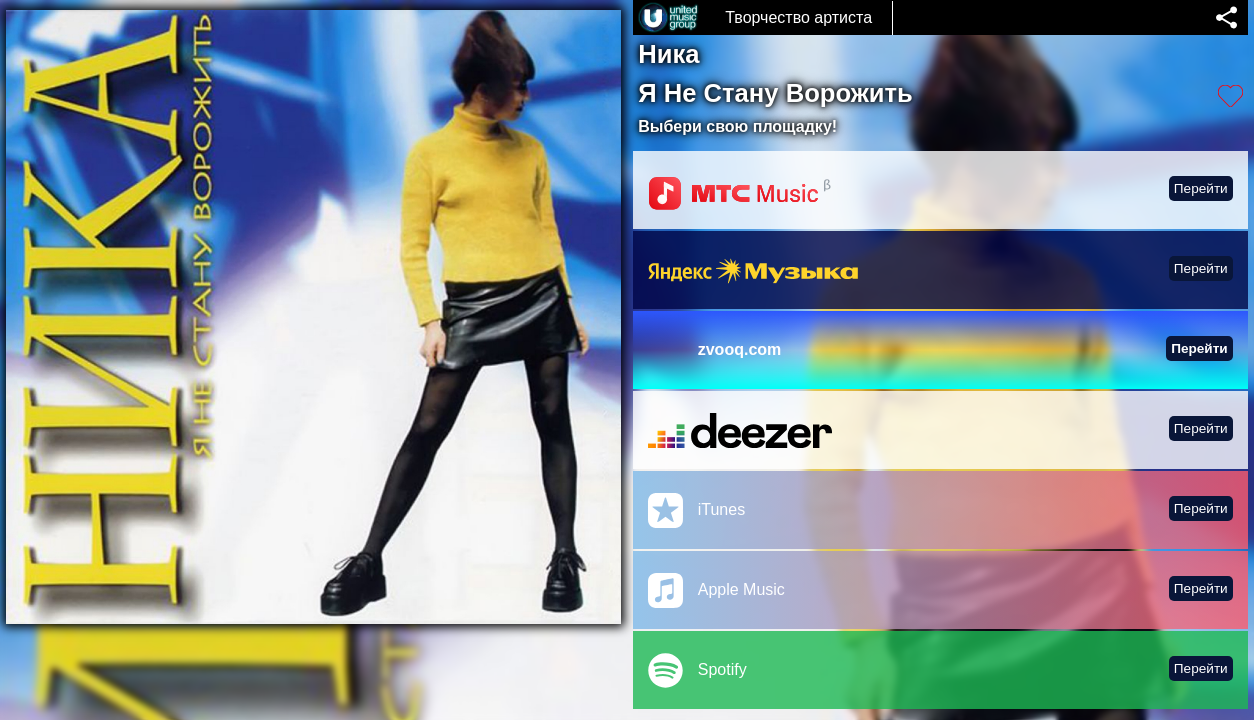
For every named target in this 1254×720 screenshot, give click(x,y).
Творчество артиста (798, 17)
